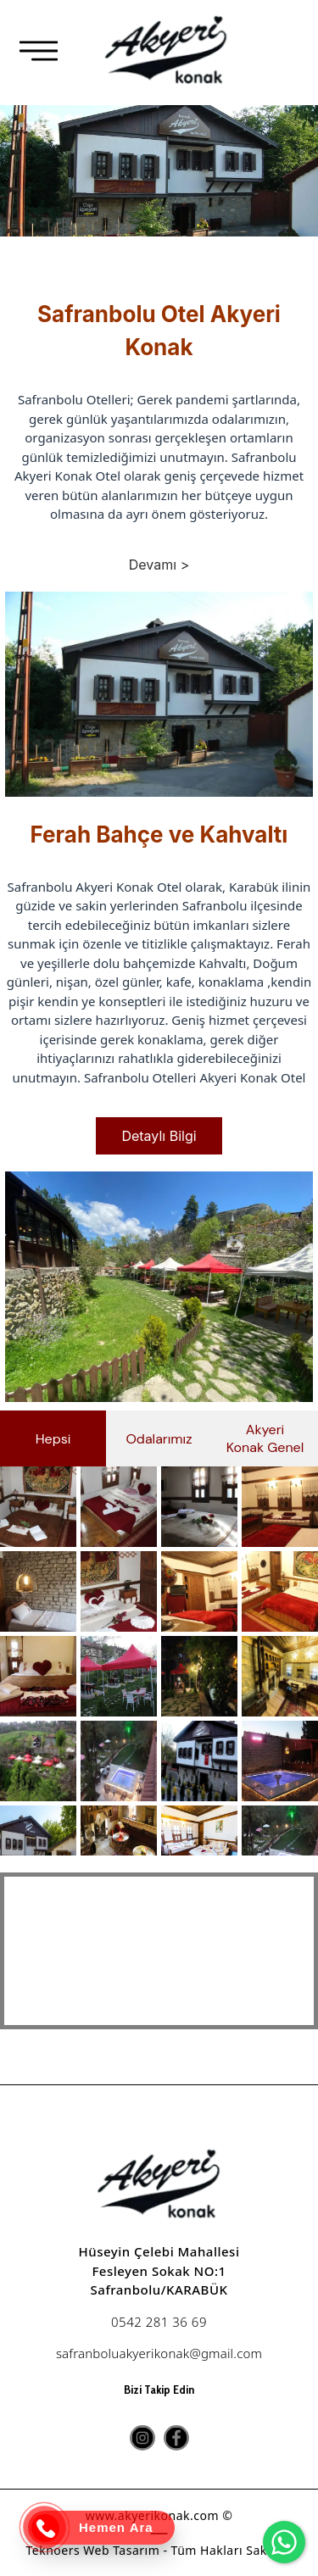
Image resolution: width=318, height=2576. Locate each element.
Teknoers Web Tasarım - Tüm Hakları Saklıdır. (159, 2550)
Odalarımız (159, 1439)
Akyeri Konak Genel (265, 1438)
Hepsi (53, 1439)
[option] (159, 193)
